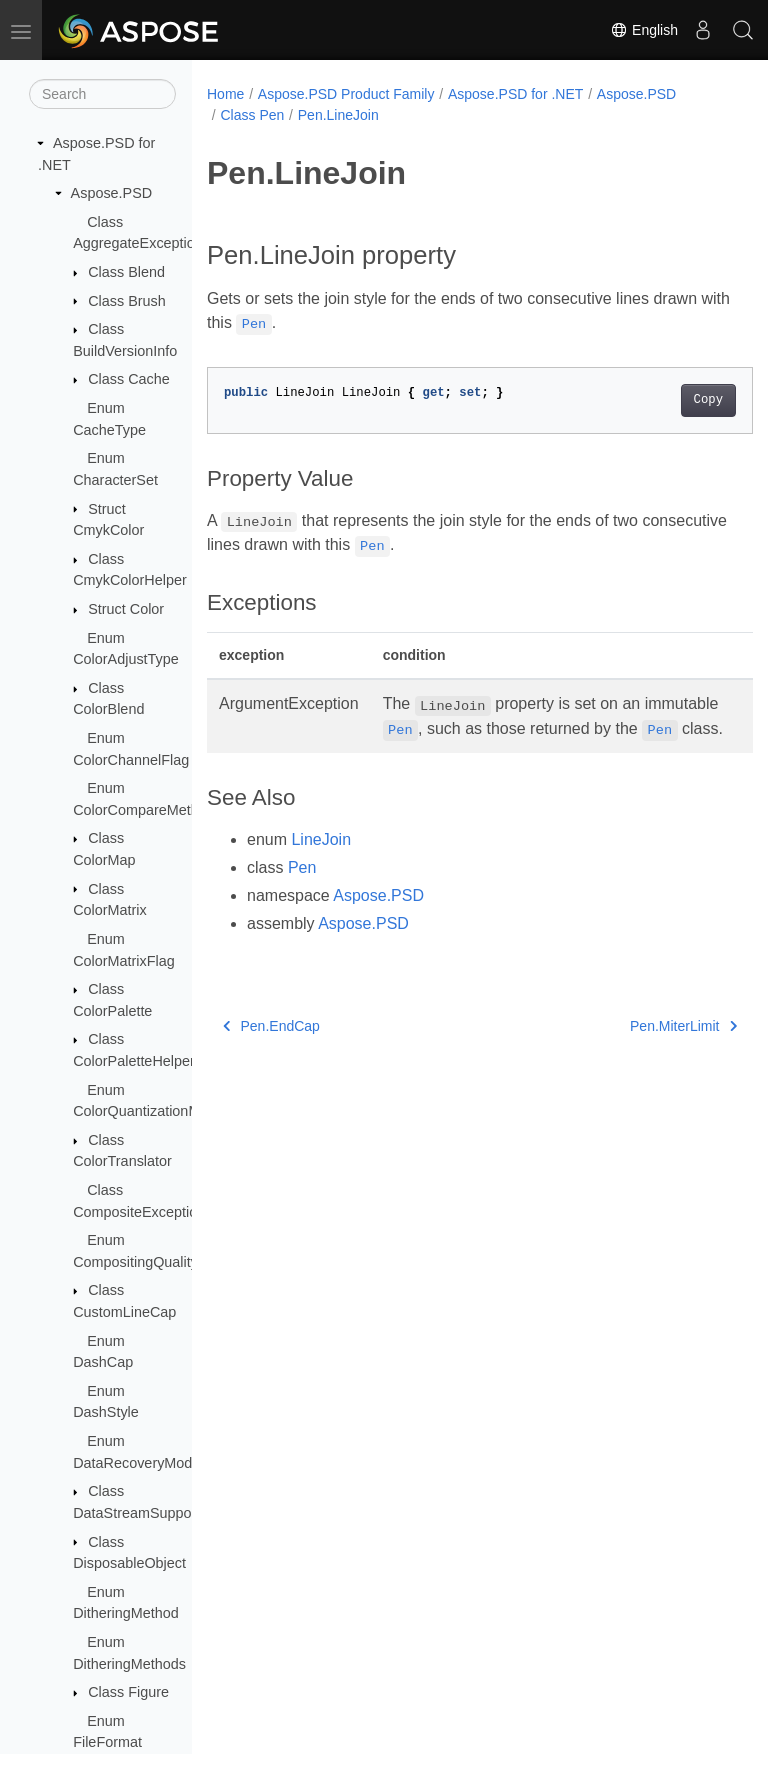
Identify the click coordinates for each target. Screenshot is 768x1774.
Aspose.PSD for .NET (515, 94)
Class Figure (128, 1692)
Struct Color (126, 609)
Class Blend (126, 272)
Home (225, 94)
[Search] (102, 94)
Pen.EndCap (271, 1050)
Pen (302, 891)
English (644, 30)
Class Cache (129, 379)
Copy (669, 400)
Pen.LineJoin (338, 115)
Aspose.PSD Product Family (346, 94)
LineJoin (321, 863)
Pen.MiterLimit (644, 1050)
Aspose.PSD (112, 193)
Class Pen (252, 115)
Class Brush (127, 301)
